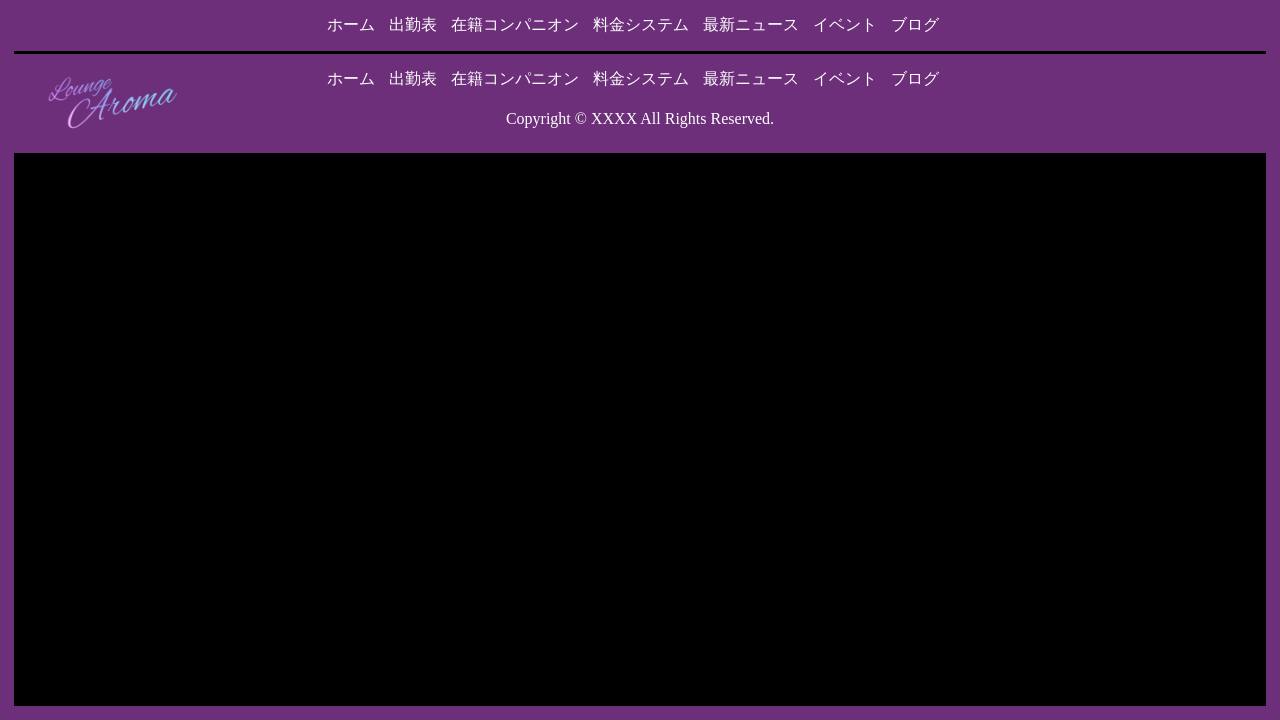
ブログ (915, 24)
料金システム (641, 24)
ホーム (351, 24)
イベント (845, 24)
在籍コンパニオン (515, 24)
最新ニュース (751, 24)
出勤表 (413, 24)
